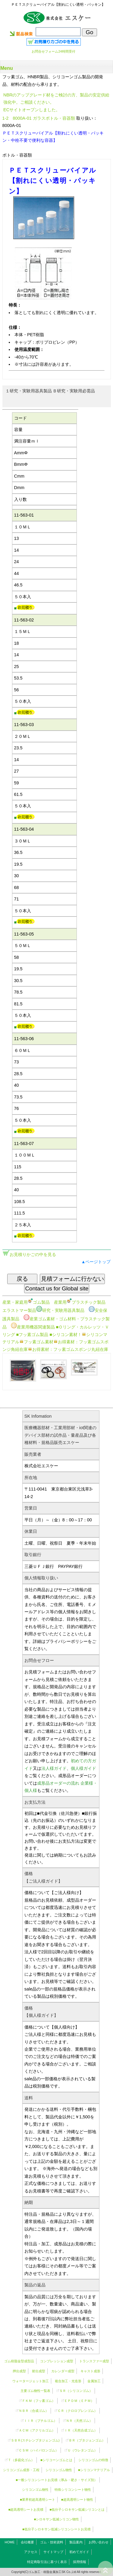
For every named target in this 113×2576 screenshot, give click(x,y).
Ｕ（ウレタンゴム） (82, 2450)
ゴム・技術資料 (51, 2542)
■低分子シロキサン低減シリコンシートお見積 (56, 2529)
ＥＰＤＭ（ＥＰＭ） (79, 2400)
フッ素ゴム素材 (36, 1341)
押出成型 (19, 2371)
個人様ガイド (83, 1768)
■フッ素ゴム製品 (32, 1334)
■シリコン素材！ (65, 1334)
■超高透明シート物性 (77, 2499)
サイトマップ (53, 2552)
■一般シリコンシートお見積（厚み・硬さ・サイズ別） (56, 2480)
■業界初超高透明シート (37, 2499)
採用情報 (79, 2562)
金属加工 (94, 2381)
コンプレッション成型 (56, 2361)
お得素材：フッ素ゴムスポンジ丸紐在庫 (68, 1349)
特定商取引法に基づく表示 (47, 2562)
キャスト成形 (90, 2371)
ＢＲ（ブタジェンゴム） (87, 2440)
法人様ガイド (54, 1768)
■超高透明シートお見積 (26, 2509)
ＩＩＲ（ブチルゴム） (40, 2420)
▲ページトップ (96, 1261)
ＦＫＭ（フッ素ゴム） (38, 2400)
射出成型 (38, 2371)
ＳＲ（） (76, 2391)
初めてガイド (79, 2552)
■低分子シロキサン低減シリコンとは (77, 2509)
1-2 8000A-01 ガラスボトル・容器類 (38, 118)
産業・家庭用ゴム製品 (26, 1302)
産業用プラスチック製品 (79, 1302)
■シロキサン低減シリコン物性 (56, 2519)
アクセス (30, 2552)
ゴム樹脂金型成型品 (19, 2361)
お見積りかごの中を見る (33, 1254)
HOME (10, 2542)
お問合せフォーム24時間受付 (53, 51)
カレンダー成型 (62, 2371)
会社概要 (27, 2542)
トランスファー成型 (94, 2361)
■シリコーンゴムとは (56, 2460)
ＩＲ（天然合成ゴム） (80, 2430)
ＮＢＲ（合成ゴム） (34, 2410)
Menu (6, 68)
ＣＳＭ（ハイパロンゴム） (38, 2450)
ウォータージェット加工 (30, 2381)
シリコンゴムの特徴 (93, 2460)
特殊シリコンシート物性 (73, 2489)
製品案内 (76, 2542)
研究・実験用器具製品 (60, 1310)
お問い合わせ (98, 2542)
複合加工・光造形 (68, 2381)
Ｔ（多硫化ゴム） (21, 2460)
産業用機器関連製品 (33, 1327)
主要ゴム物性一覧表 (35, 2391)
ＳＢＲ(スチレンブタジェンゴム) (35, 2440)
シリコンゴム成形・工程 (21, 2470)
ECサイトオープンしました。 (31, 109)
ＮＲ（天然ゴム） (79, 2420)
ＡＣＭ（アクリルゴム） (37, 2430)
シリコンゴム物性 (59, 2470)
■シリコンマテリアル (94, 2470)
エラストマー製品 (19, 1310)
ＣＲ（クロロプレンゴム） (77, 2410)
